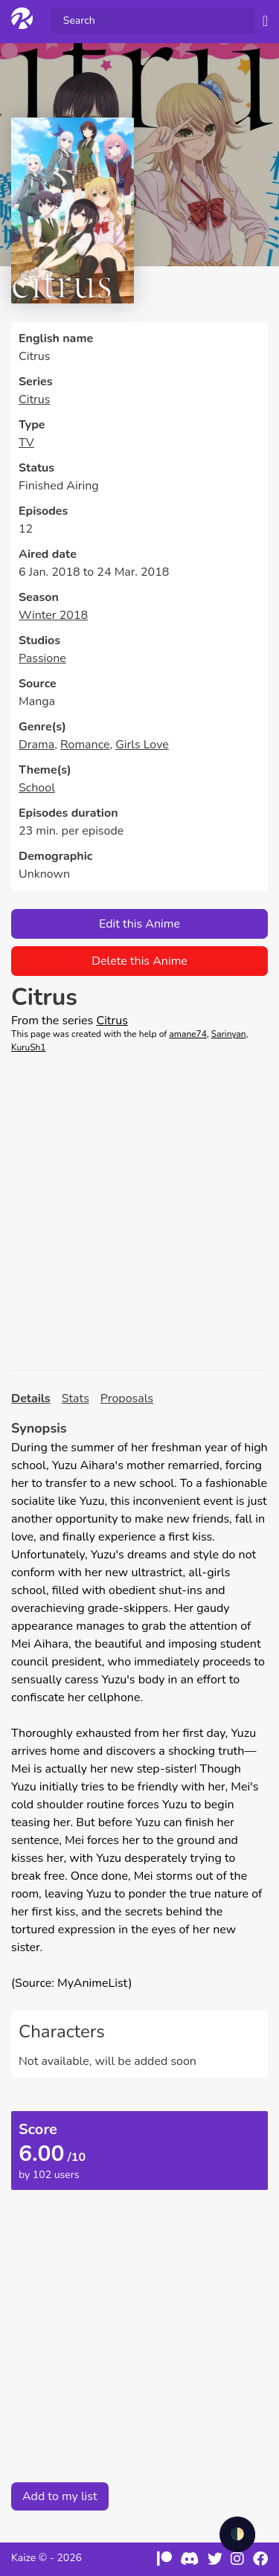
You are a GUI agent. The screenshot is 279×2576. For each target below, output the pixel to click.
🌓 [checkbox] (237, 2534)
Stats (75, 1398)
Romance (84, 744)
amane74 (188, 1034)
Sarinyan (228, 1034)
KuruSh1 (28, 1047)
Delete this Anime (139, 961)
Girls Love (142, 744)
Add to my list (59, 2496)
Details (31, 1398)
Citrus (34, 399)
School (37, 788)
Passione (42, 658)
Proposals (126, 1398)
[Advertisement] (139, 1212)
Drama (36, 744)
